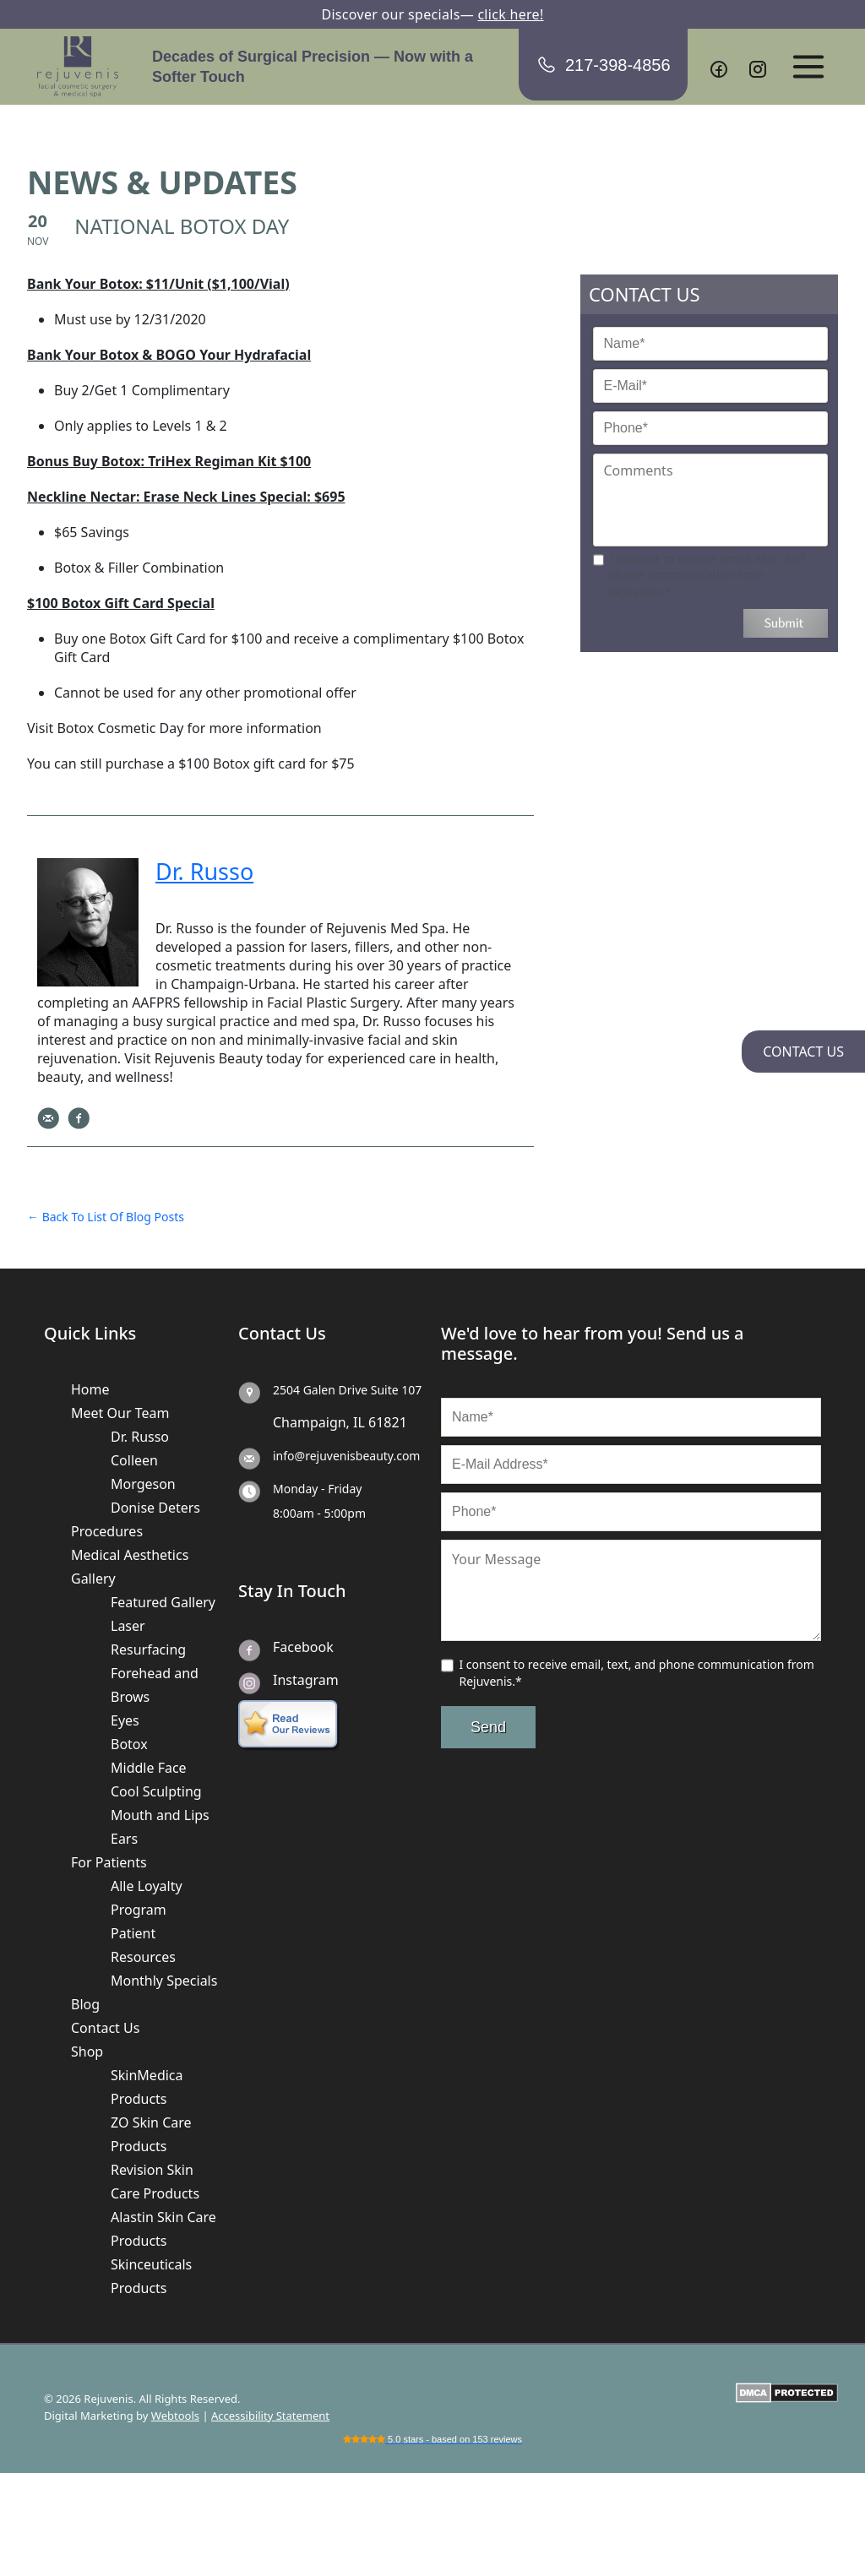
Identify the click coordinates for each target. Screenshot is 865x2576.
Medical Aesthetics (129, 1555)
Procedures (107, 1531)
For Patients (109, 1862)
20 (37, 220)
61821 (387, 1422)
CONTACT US (803, 1051)
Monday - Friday (317, 1489)
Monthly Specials (164, 1980)
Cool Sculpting (156, 1791)
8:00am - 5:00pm (319, 1513)
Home (90, 1389)
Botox (129, 1744)
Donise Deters (155, 1507)
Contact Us (105, 2028)
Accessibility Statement (270, 2415)
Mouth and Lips (160, 1815)
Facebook (303, 1647)
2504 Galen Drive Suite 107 (347, 1390)
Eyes (125, 1720)
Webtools (175, 2415)
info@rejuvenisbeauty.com (346, 1456)
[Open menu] (808, 66)
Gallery (93, 1578)
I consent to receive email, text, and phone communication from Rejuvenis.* (707, 575)
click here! (510, 14)
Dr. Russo (140, 1436)
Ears (124, 1838)
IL (359, 1422)
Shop (87, 2051)
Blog (85, 2004)
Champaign (309, 1422)
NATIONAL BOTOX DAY (181, 226)
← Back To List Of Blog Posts (105, 1217)
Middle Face (149, 1767)
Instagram (306, 1680)
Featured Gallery (163, 1602)
